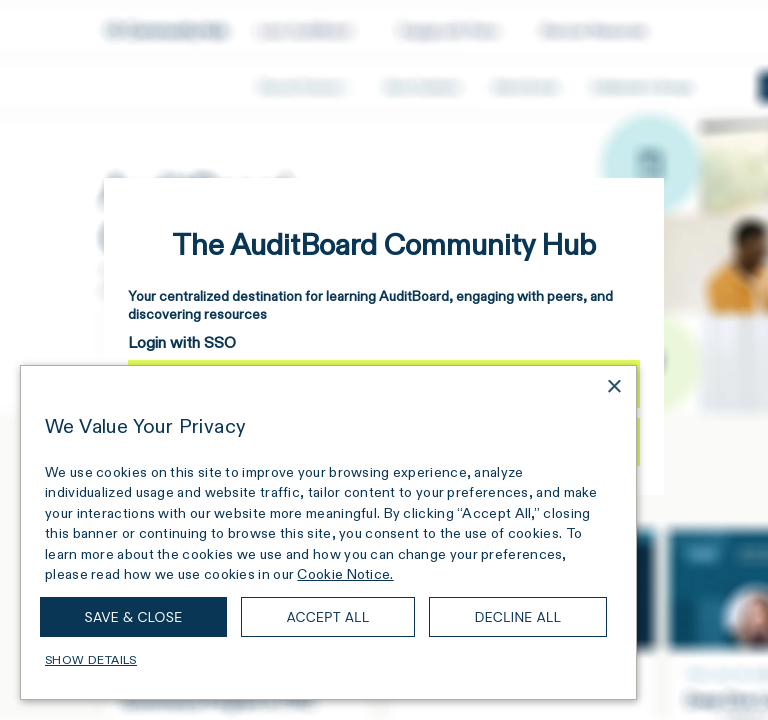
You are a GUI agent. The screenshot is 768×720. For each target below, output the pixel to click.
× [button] (613, 387)
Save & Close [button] (134, 617)
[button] (328, 660)
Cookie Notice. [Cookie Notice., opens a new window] (345, 574)
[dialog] (328, 532)
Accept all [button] (327, 617)
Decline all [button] (518, 617)
